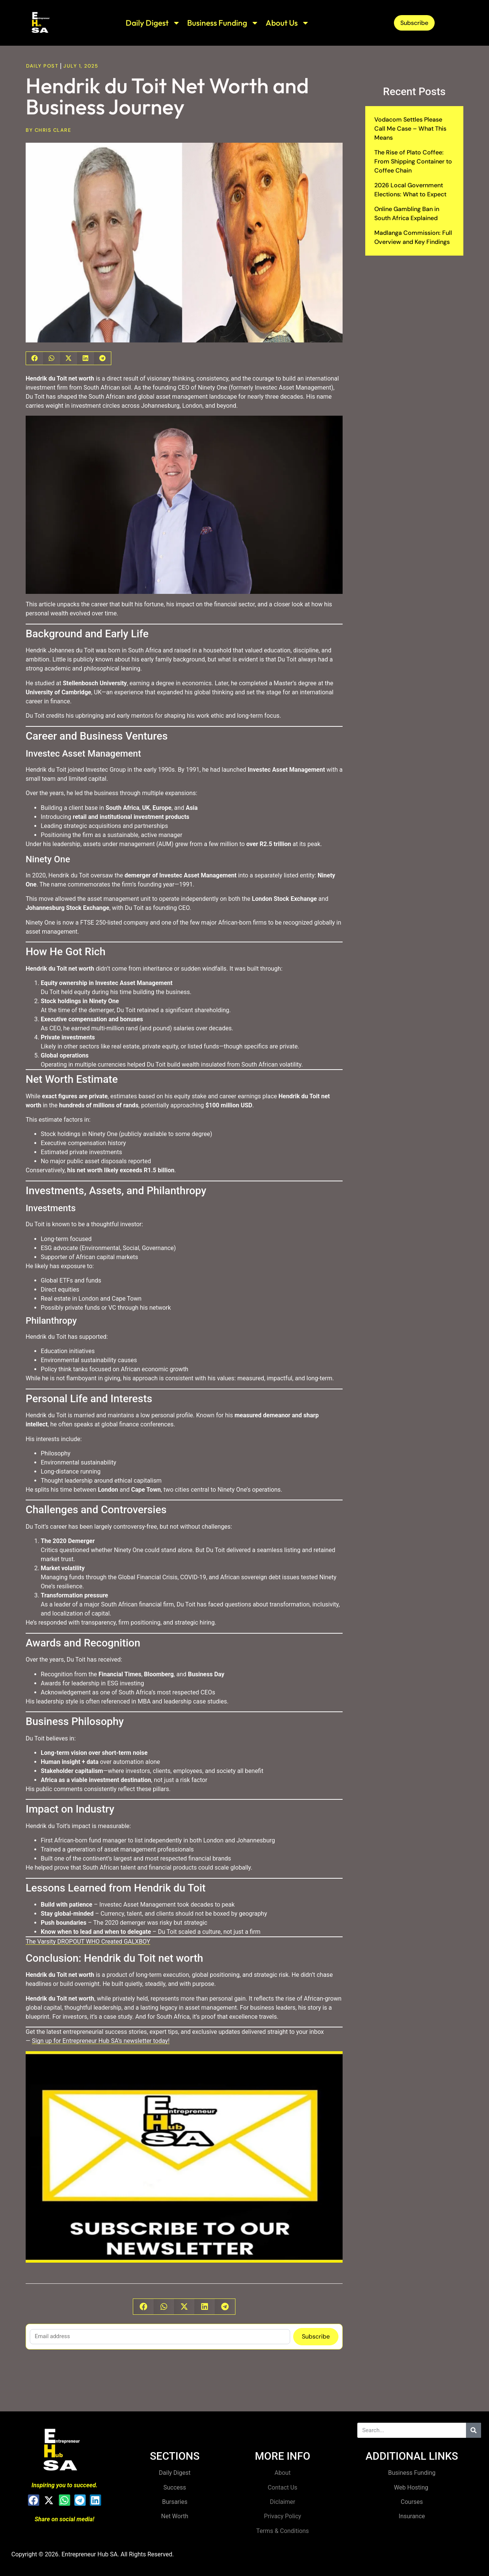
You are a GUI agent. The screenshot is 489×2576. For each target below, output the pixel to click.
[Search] (473, 2430)
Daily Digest (153, 23)
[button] (34, 358)
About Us (287, 23)
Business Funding (223, 23)
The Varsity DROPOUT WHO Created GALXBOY (88, 1941)
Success (174, 2487)
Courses (412, 2501)
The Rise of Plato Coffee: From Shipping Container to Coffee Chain (413, 161)
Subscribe (316, 2336)
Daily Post (42, 66)
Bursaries (174, 2501)
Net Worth (174, 2516)
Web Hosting (412, 2487)
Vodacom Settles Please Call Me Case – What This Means (410, 129)
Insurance (412, 2516)
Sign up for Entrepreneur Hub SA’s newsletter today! (100, 2040)
